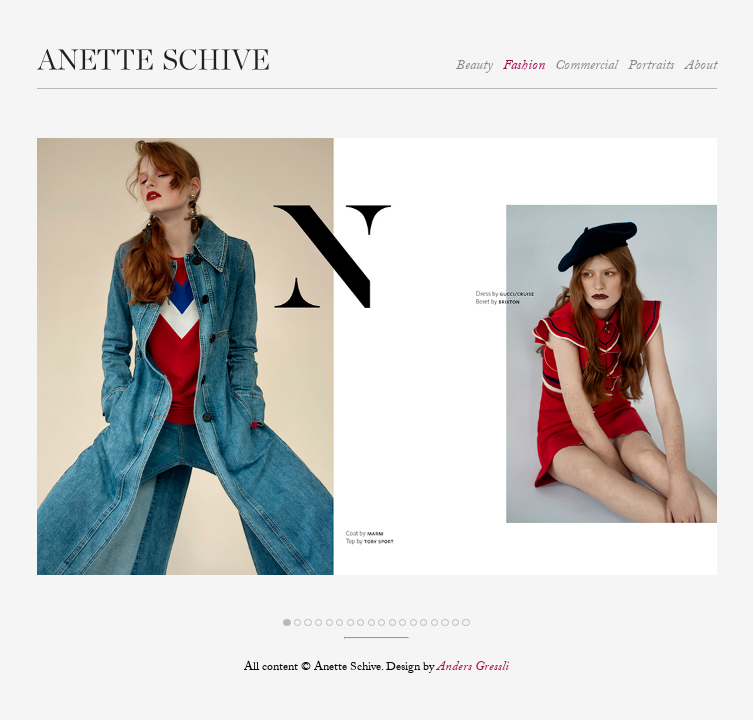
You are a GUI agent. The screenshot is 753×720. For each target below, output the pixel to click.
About (701, 67)
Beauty (474, 67)
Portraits (651, 67)
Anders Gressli (473, 668)
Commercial (586, 67)
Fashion (524, 67)
